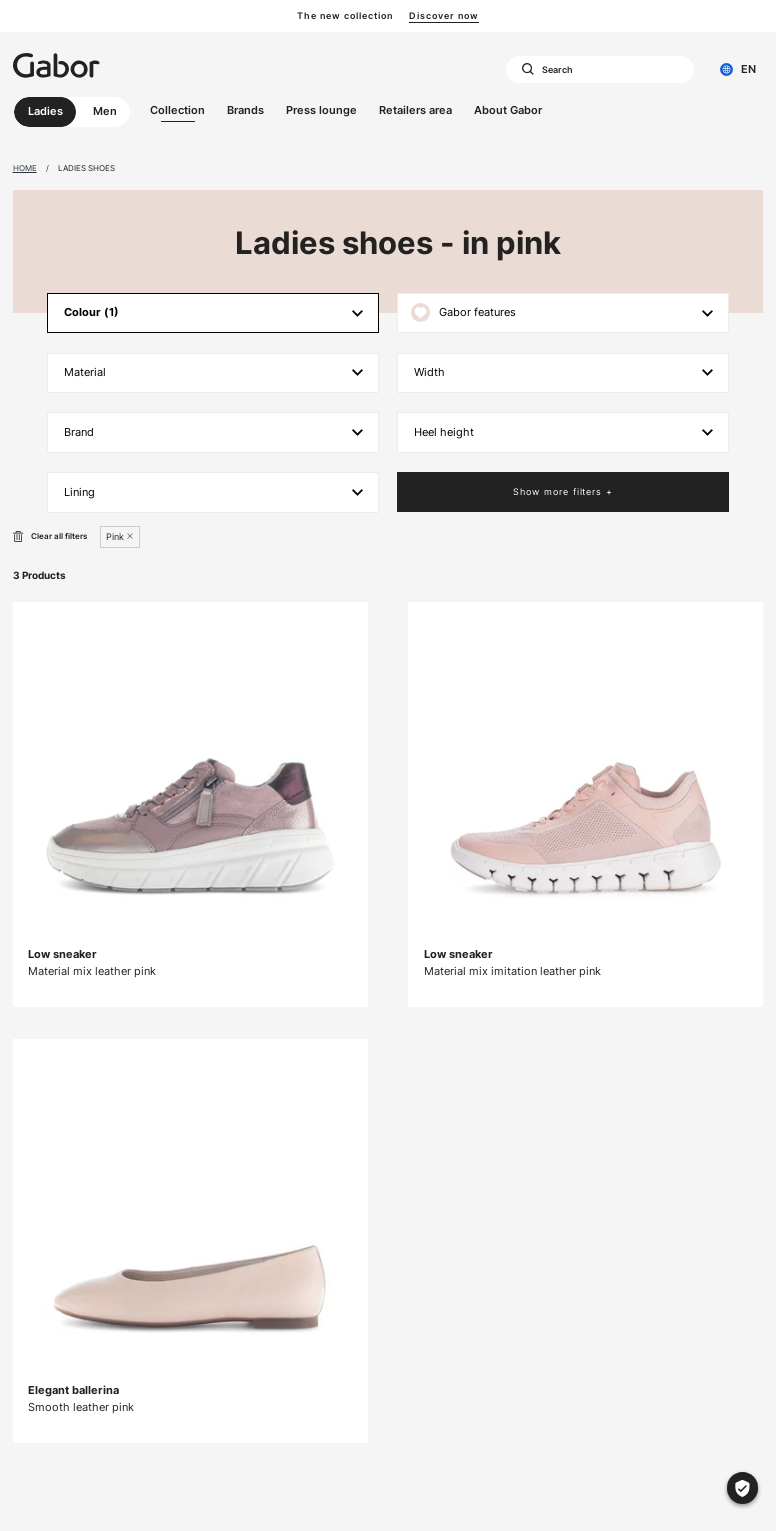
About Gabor (508, 110)
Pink (115, 536)
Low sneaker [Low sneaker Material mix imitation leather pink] (458, 954)
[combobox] (600, 69)
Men (105, 111)
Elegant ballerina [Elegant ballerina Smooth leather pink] (73, 1390)
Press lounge (321, 110)
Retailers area (415, 110)
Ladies (45, 111)
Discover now (444, 15)
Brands (245, 110)
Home (25, 168)
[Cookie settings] (742, 1487)
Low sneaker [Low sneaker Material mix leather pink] (62, 954)
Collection (177, 110)
